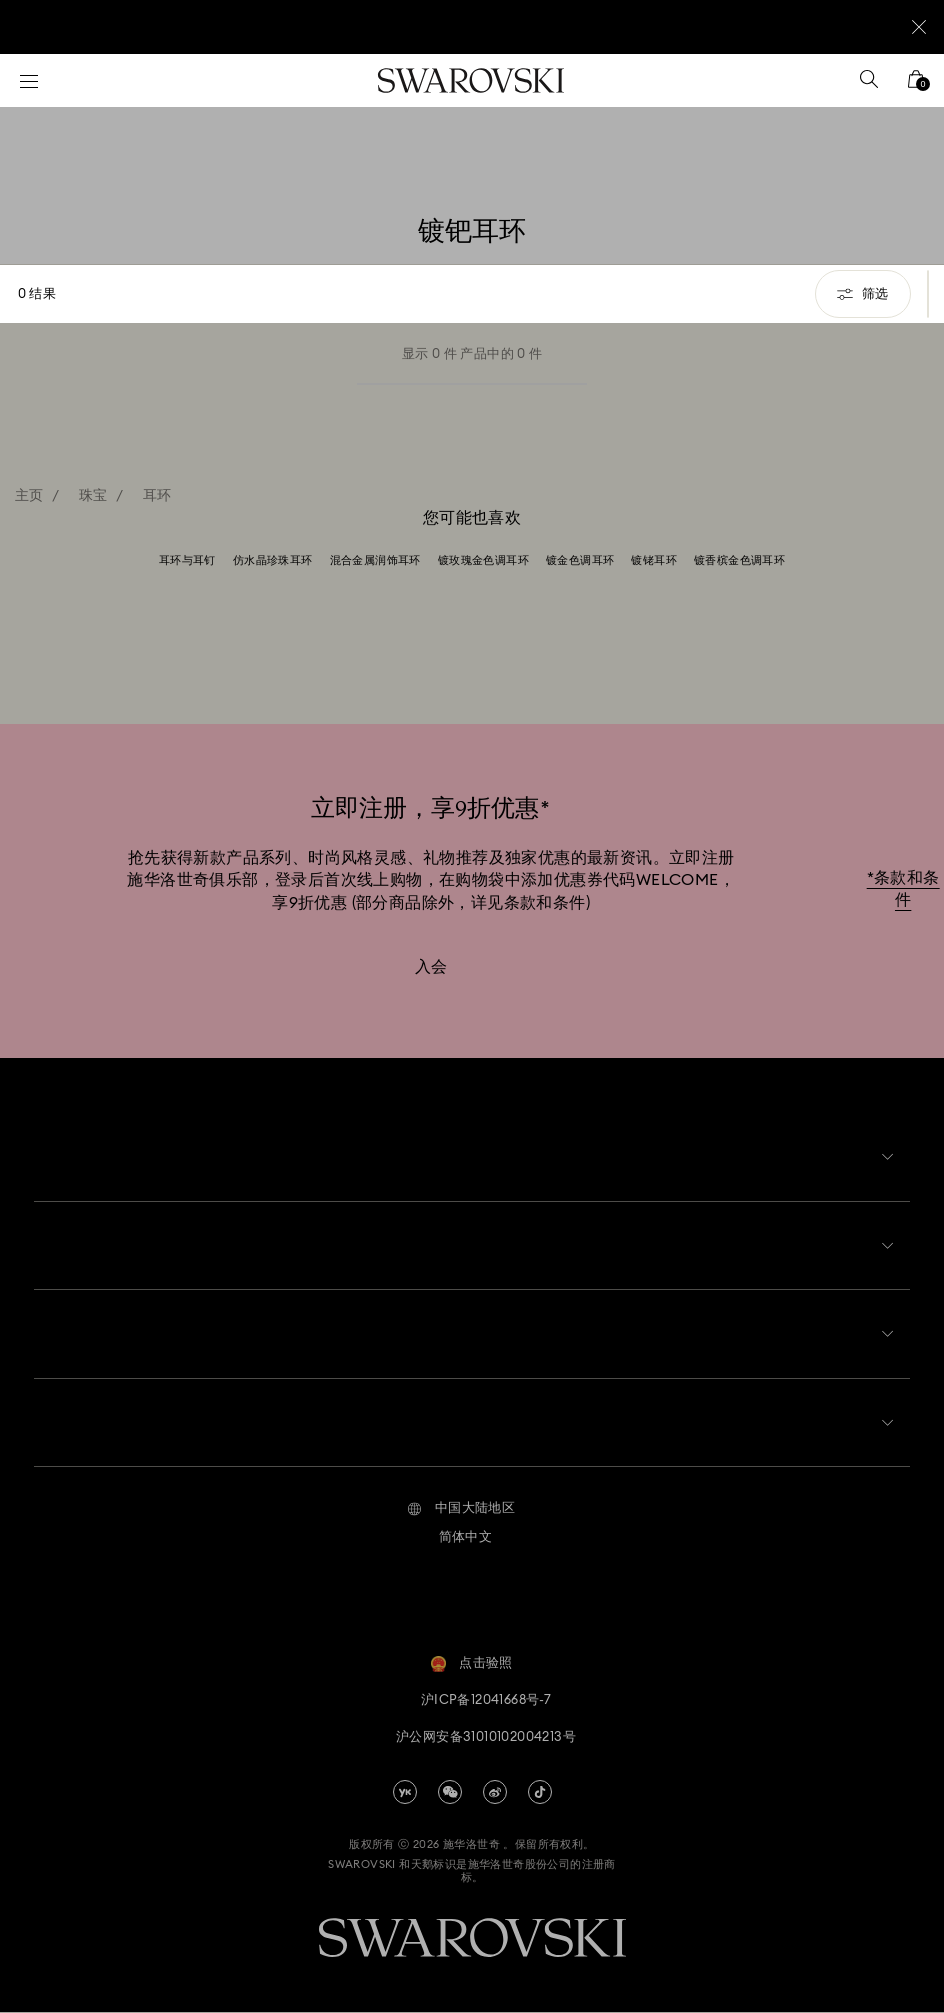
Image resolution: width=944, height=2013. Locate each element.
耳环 (157, 496)
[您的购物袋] (916, 85)
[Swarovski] (471, 80)
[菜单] (29, 80)
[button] (461, 1511)
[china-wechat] (450, 1793)
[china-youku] (405, 1793)
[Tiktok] (540, 1793)
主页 (29, 496)
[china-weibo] (495, 1793)
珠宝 (93, 496)
